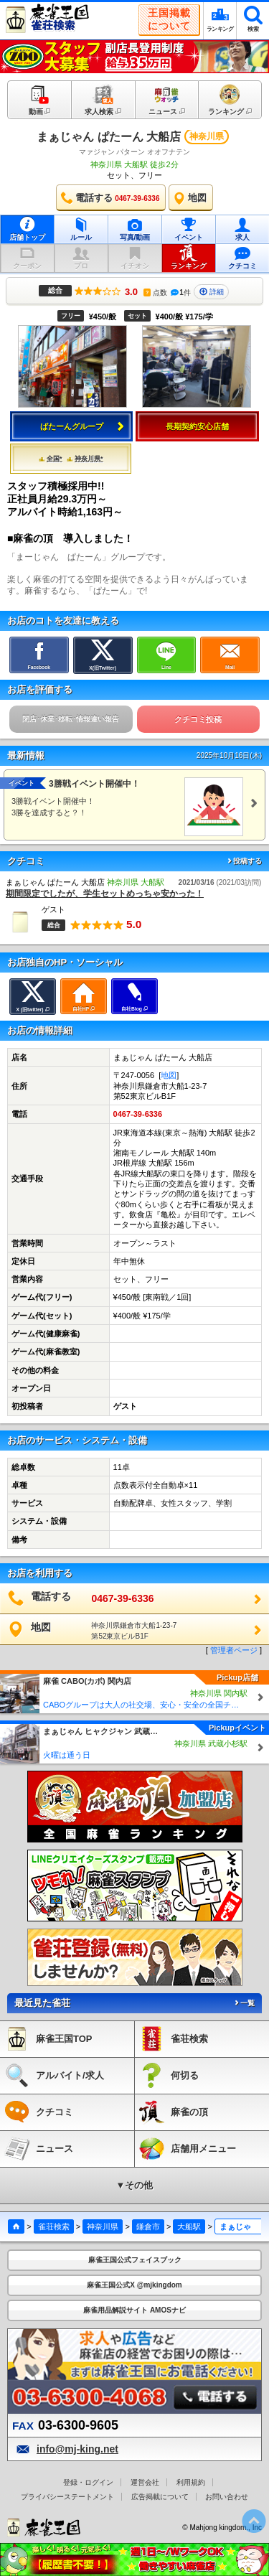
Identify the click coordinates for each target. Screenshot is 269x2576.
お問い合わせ (226, 2497)
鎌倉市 (148, 2226)
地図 (168, 1075)
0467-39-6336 (138, 1114)
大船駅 (189, 2226)
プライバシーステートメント (67, 2497)
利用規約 (190, 2482)
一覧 (244, 2003)
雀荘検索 (54, 2226)
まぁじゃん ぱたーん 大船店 (109, 137)
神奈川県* (85, 458)
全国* (50, 458)
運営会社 (145, 2482)
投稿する (244, 861)
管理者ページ (234, 1650)
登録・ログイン (88, 2482)
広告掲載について (160, 2497)
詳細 (212, 291)
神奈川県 (102, 2226)
